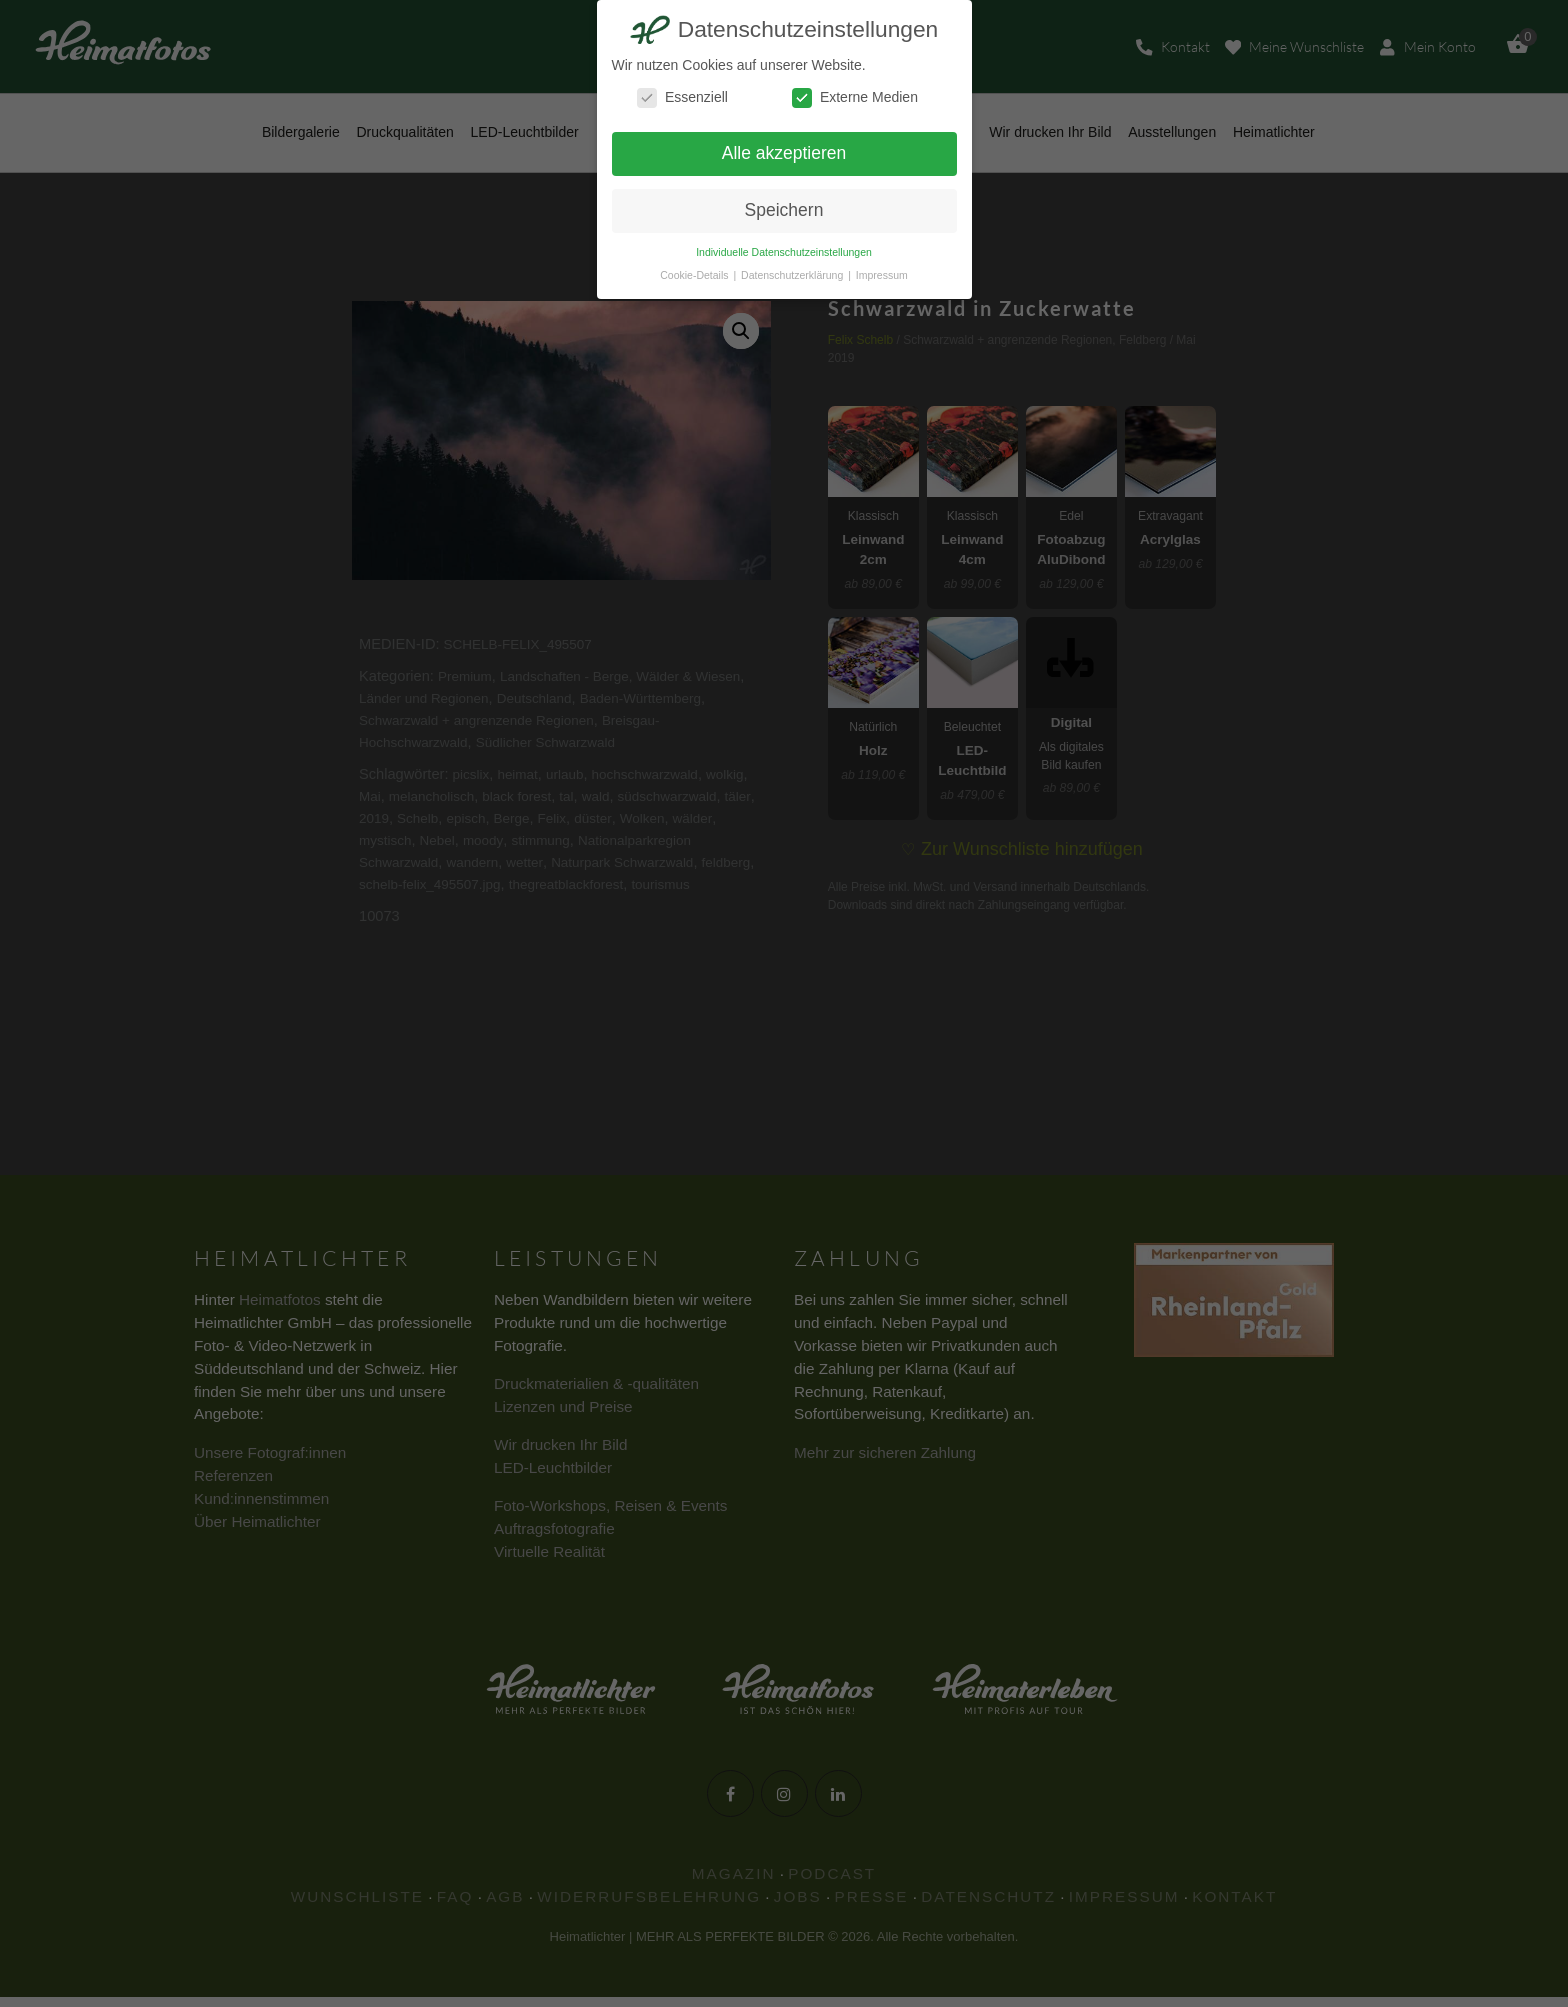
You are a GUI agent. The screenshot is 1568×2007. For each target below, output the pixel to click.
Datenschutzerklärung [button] (793, 275)
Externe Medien (855, 97)
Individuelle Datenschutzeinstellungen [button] (784, 252)
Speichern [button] (784, 210)
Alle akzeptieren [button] (784, 153)
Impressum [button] (882, 275)
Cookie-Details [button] (695, 275)
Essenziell (682, 97)
